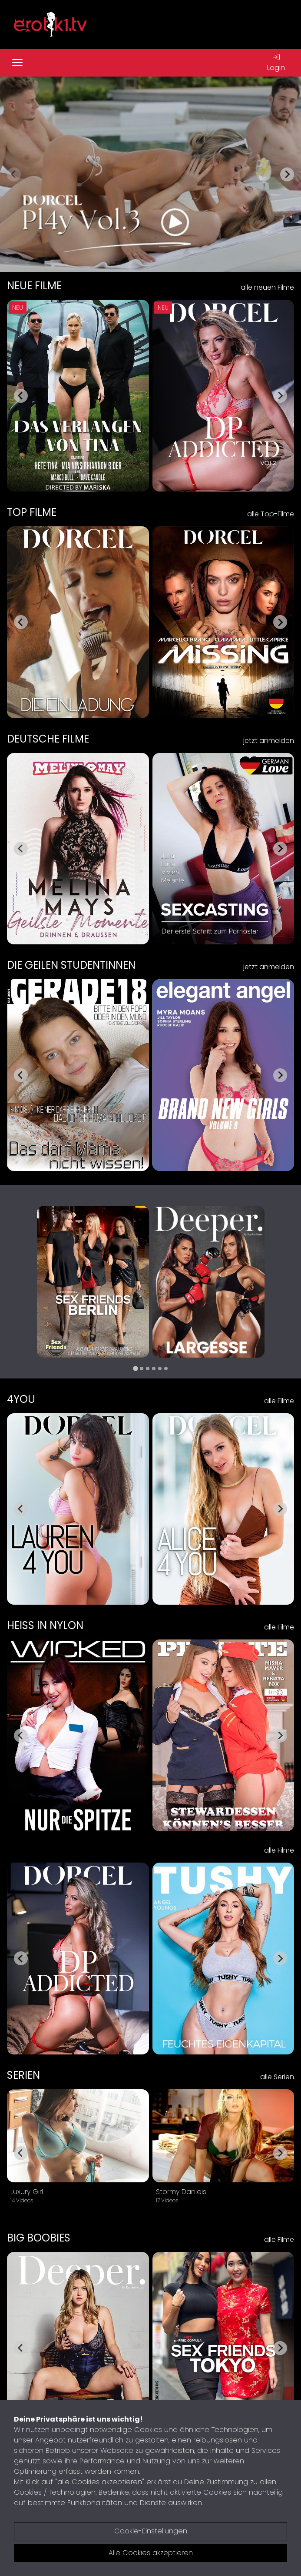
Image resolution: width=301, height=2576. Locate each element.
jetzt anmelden (268, 741)
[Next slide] (287, 174)
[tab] (135, 1368)
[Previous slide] (14, 174)
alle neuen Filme (267, 287)
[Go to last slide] (21, 396)
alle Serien (277, 2077)
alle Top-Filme (270, 514)
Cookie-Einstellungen (150, 2531)
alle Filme (279, 1401)
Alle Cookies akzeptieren (151, 2553)
